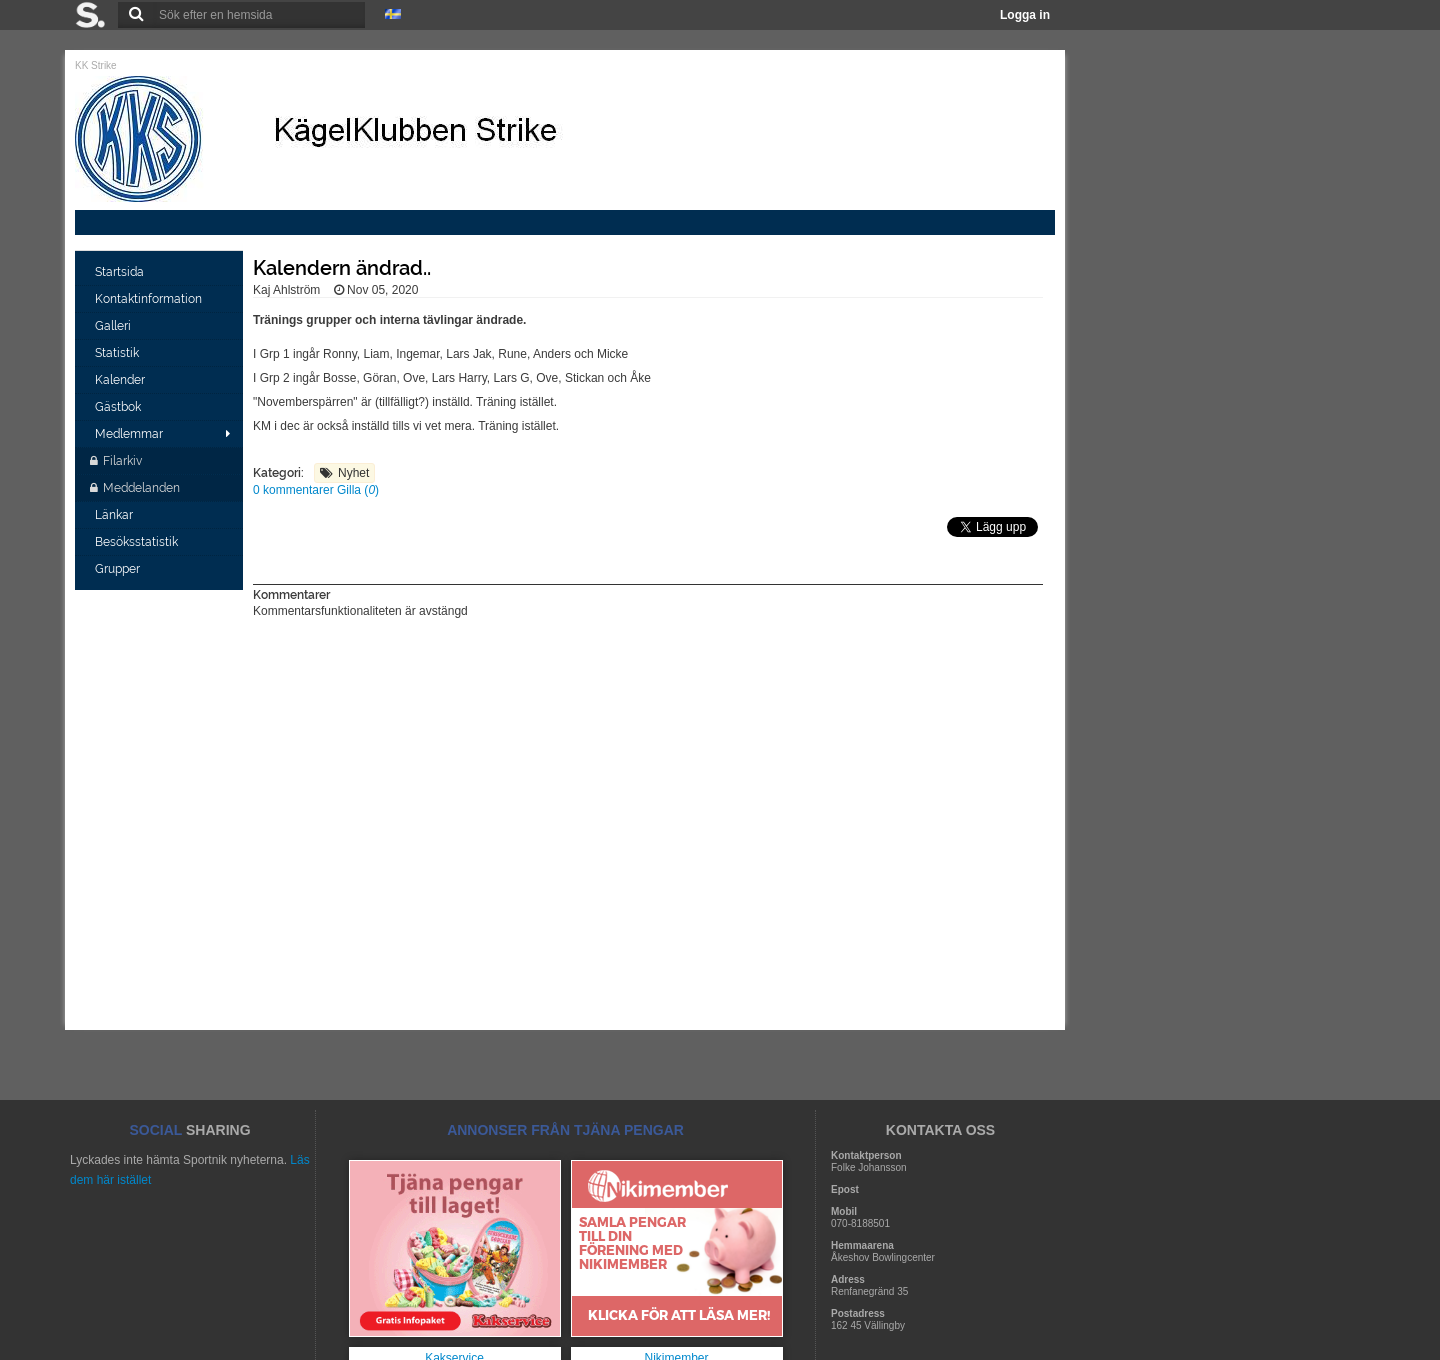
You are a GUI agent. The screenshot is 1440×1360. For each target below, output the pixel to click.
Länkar (115, 515)
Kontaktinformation (150, 299)
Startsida (121, 272)
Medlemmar (129, 434)
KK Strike (96, 65)
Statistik (118, 353)
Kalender (121, 380)
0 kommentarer (295, 490)
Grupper (119, 569)
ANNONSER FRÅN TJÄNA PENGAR (565, 1130)
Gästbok (119, 407)
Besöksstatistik (138, 542)
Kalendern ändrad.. (342, 268)
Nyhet (353, 473)
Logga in (1025, 15)
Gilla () (358, 490)
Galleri (114, 326)
